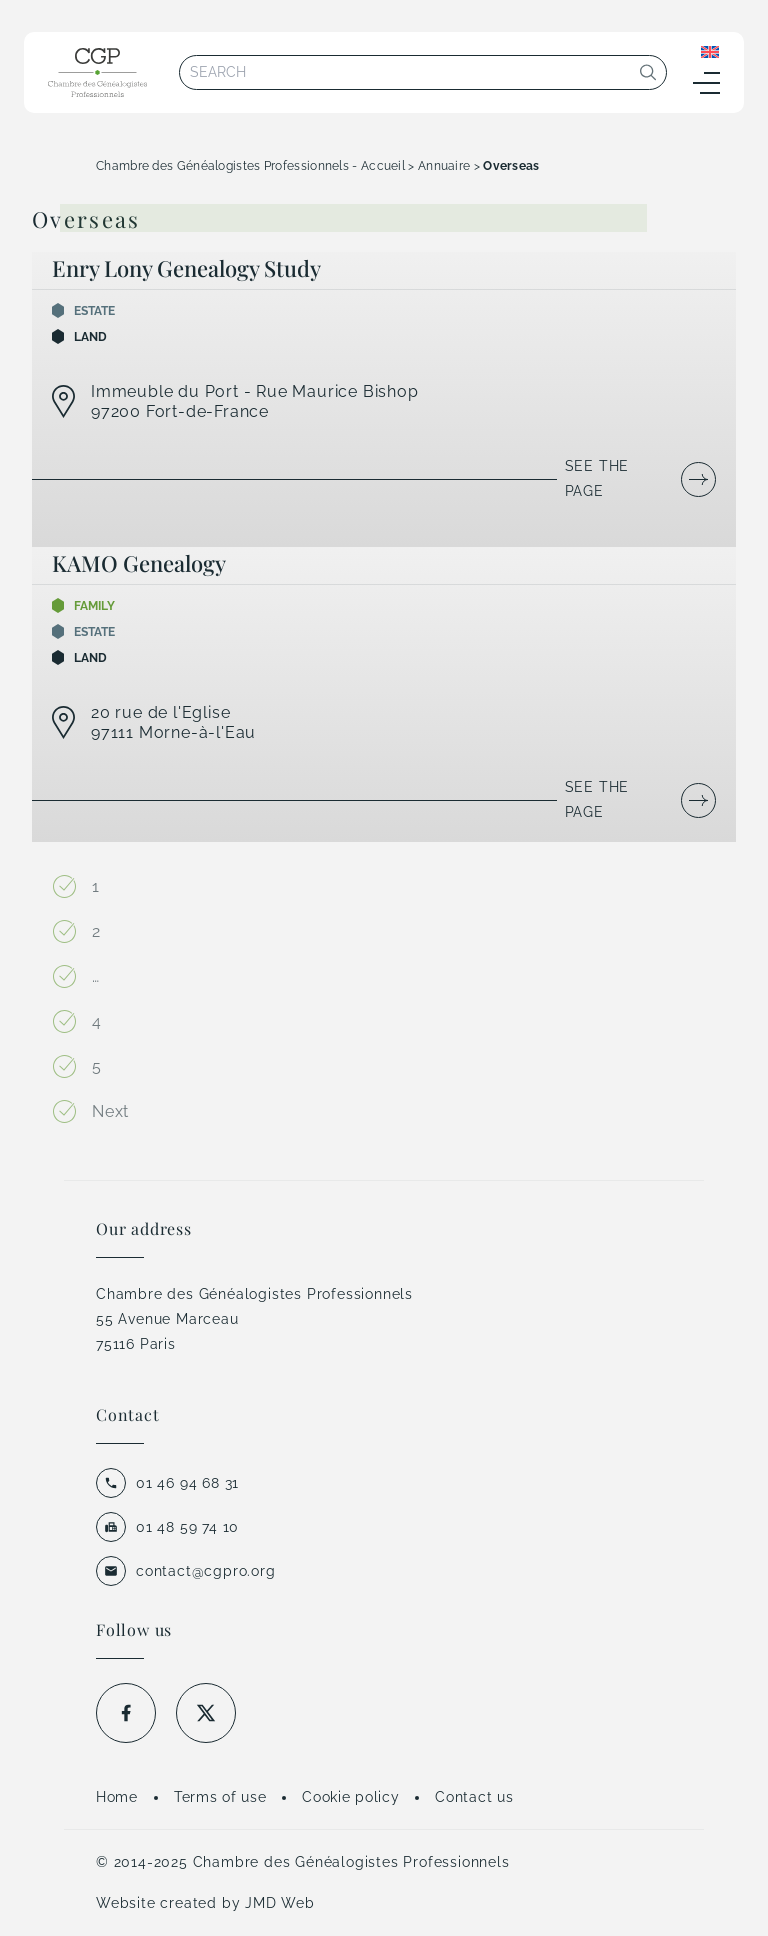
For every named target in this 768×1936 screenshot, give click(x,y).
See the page (597, 478)
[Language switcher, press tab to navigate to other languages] (710, 51)
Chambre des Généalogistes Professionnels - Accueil (250, 166)
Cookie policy (350, 1797)
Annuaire (444, 166)
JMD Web (280, 1903)
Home (117, 1797)
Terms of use (220, 1797)
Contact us (474, 1797)
